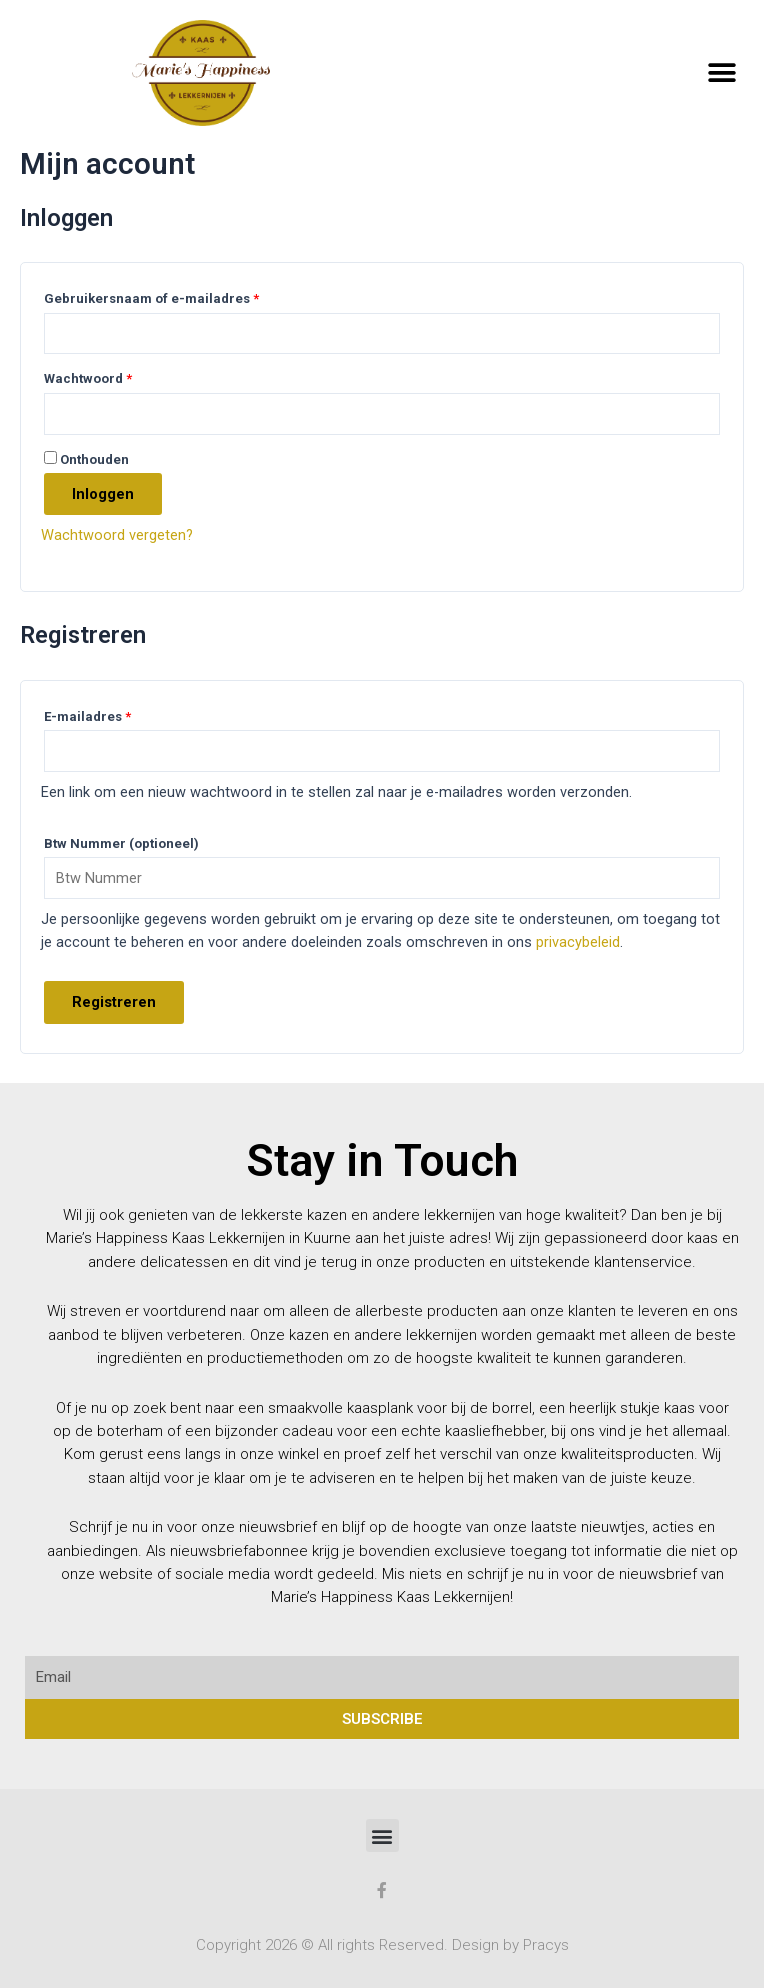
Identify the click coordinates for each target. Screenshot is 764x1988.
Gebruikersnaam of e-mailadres (151, 298)
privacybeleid (578, 942)
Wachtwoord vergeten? (117, 535)
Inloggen (103, 494)
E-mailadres (87, 716)
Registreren (114, 1002)
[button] (721, 72)
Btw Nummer (121, 843)
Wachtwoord (88, 378)
